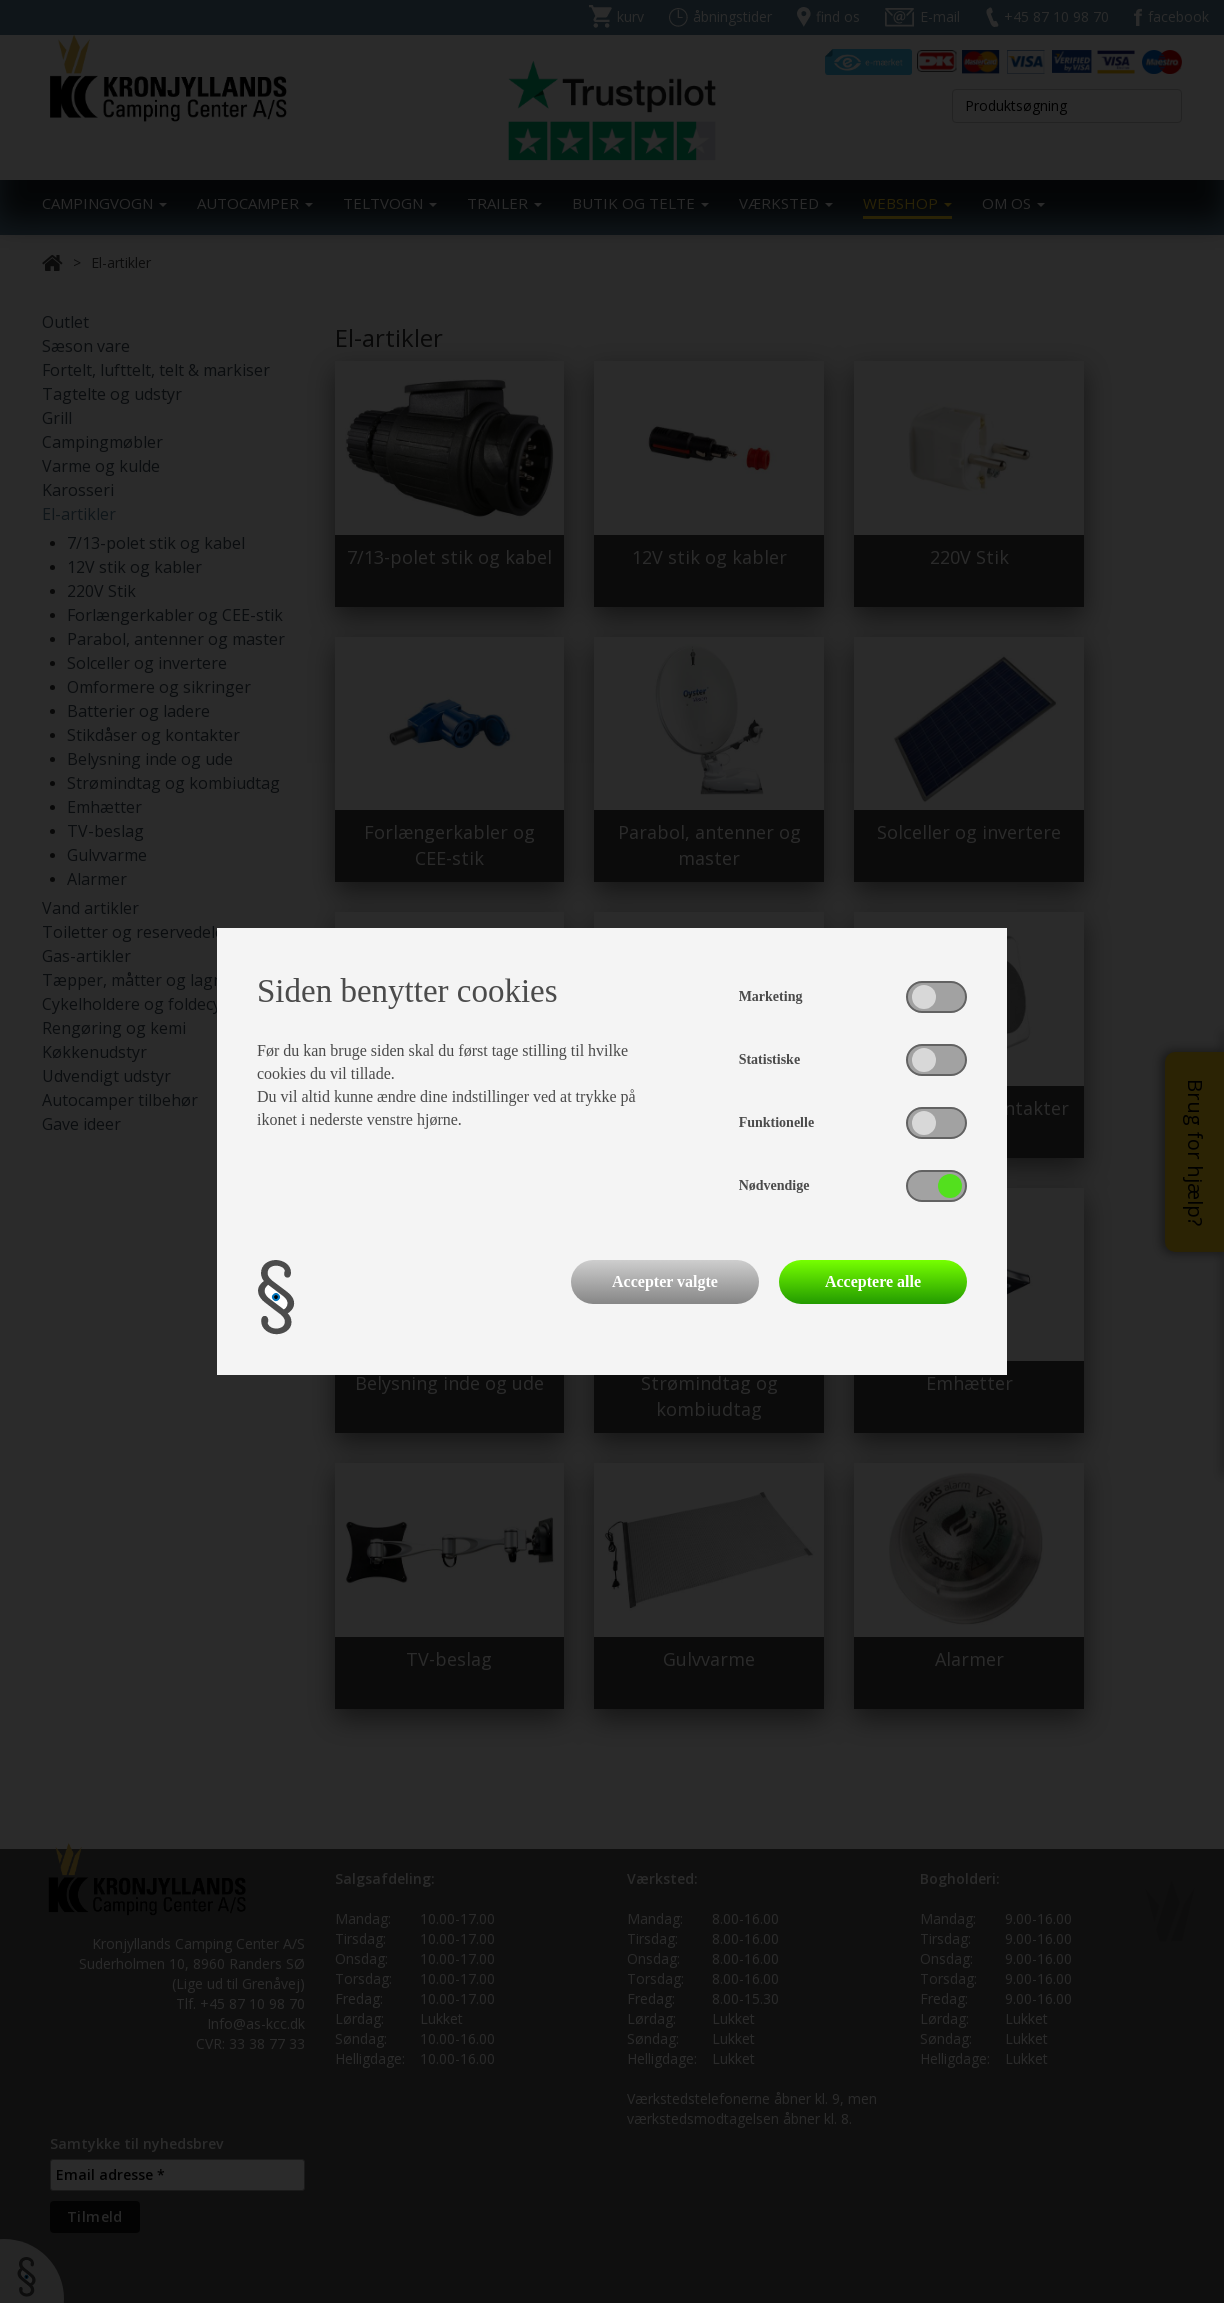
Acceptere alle (873, 1281)
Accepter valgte (665, 1281)
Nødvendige (774, 1185)
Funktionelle (776, 1122)
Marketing (771, 996)
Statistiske (769, 1059)
